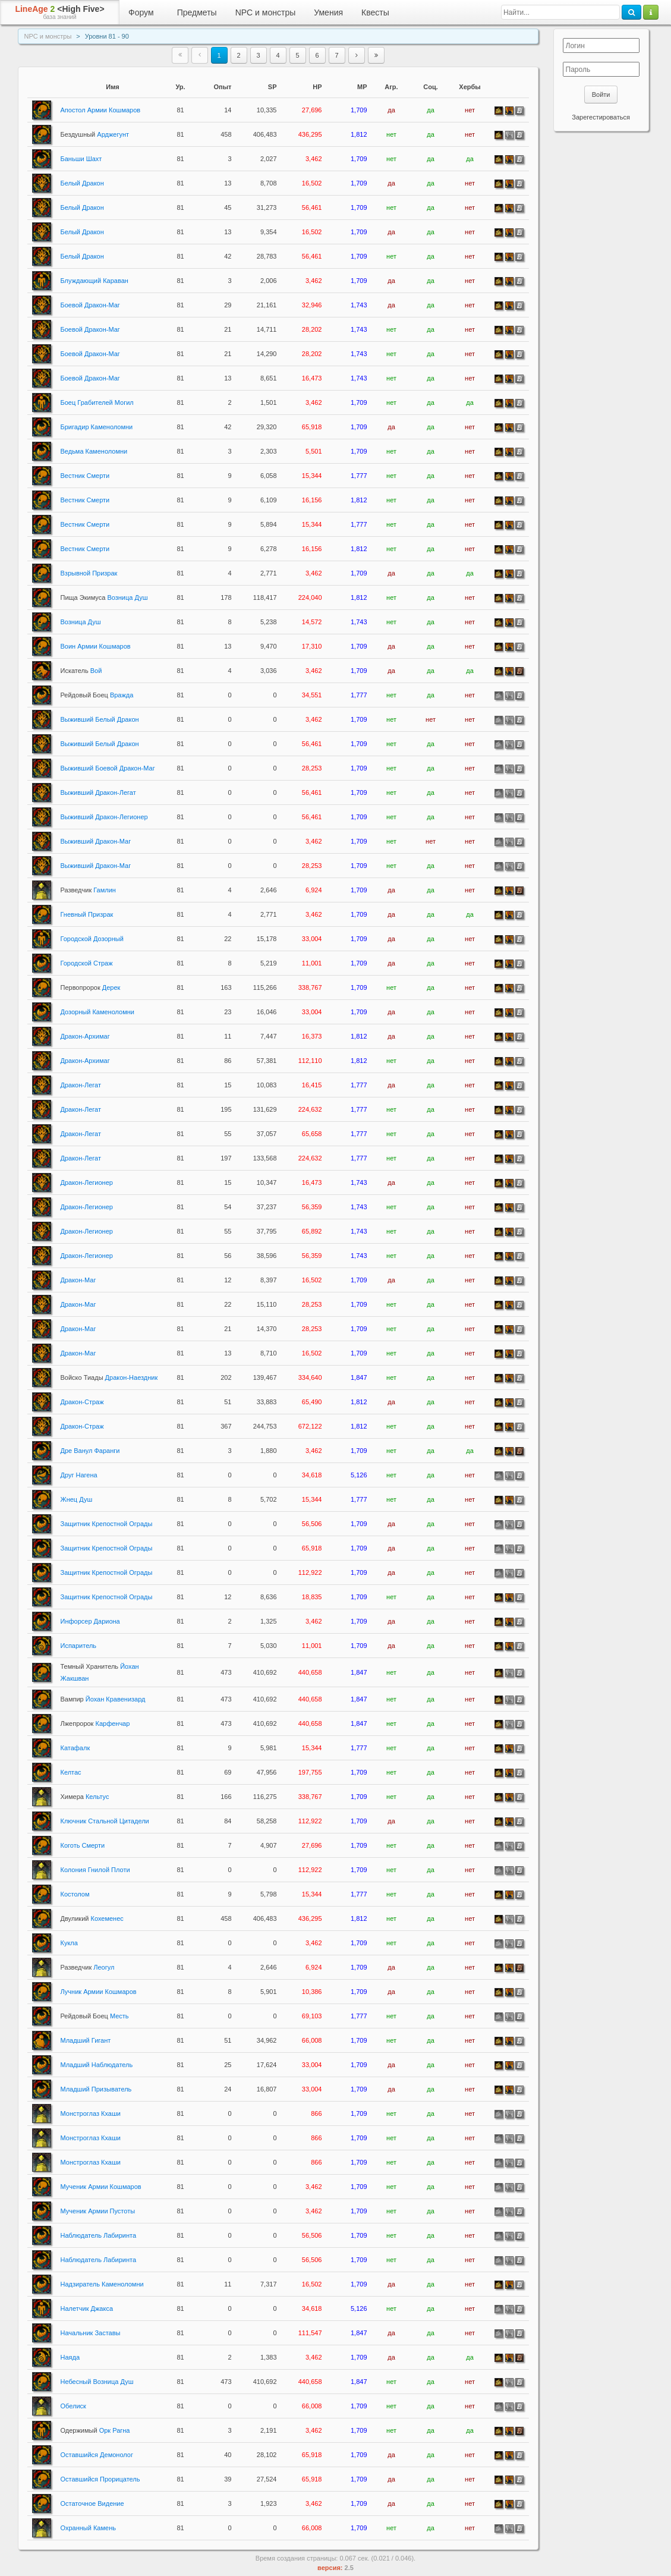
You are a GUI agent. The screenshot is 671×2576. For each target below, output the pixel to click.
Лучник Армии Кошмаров (99, 1991)
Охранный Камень (88, 2527)
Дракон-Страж (82, 1401)
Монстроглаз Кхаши (91, 2113)
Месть (95, 2016)
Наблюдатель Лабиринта (99, 2235)
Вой (81, 670)
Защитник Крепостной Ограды (107, 1523)
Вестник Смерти (85, 475)
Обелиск (73, 2406)
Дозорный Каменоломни (98, 1011)
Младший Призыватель (96, 2089)
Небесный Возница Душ (97, 2381)
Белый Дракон (82, 183)
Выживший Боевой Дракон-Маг (108, 768)
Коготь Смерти (83, 1845)
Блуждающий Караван (94, 280)
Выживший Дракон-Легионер (104, 816)
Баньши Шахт (81, 158)
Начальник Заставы (91, 2332)
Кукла (69, 1942)
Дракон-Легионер (87, 1182)
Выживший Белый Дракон (100, 719)
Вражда (97, 695)
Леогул (88, 1967)
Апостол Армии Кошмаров (101, 110)
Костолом (75, 1894)
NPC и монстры (265, 12)
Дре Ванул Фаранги (90, 1450)
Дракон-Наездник (109, 1377)
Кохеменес (92, 1918)
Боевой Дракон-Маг (90, 305)
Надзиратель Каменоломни (102, 2284)
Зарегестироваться (601, 117)
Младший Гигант (86, 2040)
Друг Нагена (79, 1475)
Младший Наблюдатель (97, 2064)
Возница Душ (104, 597)
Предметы (197, 12)
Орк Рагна (95, 2430)
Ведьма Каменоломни (94, 451)
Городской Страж (87, 963)
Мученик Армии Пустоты (98, 2211)
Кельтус (85, 1796)
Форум (141, 12)
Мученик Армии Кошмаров (101, 2186)
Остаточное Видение (92, 2503)
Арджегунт (95, 134)
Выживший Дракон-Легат (98, 792)
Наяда (70, 2357)
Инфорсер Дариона (90, 1621)
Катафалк (75, 1747)
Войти (601, 94)
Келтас (71, 1772)
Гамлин (88, 890)
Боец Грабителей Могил (97, 402)
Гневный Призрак (87, 914)
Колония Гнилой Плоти (95, 1869)
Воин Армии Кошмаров (96, 646)
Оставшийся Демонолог (97, 2454)
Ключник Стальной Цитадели (105, 1821)
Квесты (375, 12)
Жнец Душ (77, 1499)
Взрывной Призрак (89, 573)
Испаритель (79, 1645)
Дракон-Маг (78, 1280)
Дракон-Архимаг (85, 1036)
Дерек (91, 987)
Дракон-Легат (81, 1085)
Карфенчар (95, 1723)
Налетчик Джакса (87, 2308)
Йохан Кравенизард (103, 1699)
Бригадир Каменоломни (97, 426)
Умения (328, 12)
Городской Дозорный (92, 938)
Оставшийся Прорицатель (100, 2479)
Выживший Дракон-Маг (96, 841)
